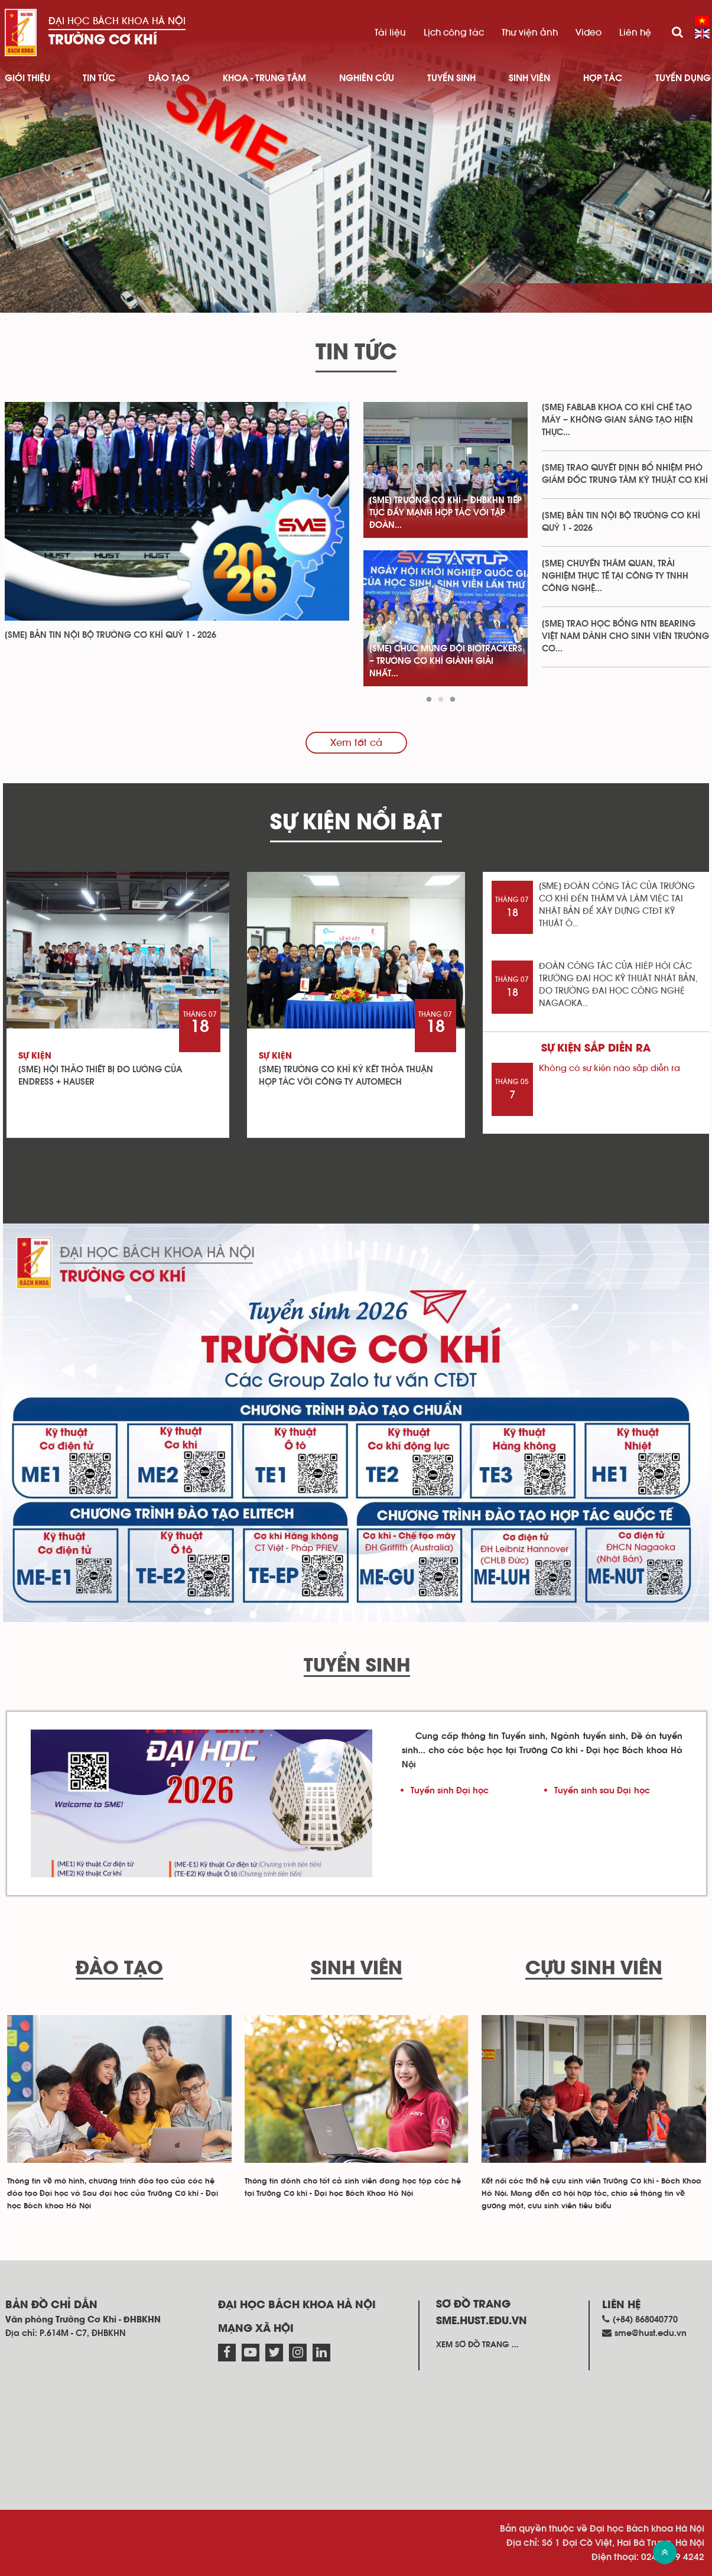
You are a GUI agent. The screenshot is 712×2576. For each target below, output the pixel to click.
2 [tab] (441, 700)
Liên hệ (635, 32)
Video (589, 32)
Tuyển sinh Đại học (450, 1790)
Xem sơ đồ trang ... (477, 2345)
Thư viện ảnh (530, 32)
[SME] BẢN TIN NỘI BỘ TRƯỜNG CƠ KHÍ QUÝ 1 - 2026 (110, 635)
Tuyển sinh (451, 78)
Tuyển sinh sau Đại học (602, 1790)
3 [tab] (453, 700)
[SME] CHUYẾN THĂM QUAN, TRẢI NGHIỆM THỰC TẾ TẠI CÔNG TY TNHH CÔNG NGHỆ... (615, 576)
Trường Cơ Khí (102, 40)
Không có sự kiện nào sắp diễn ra (609, 1068)
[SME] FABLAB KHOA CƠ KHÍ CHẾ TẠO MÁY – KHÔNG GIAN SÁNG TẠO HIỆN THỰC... (617, 420)
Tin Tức (99, 78)
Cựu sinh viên (593, 1969)
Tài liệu (390, 32)
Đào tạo (169, 78)
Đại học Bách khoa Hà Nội (117, 21)
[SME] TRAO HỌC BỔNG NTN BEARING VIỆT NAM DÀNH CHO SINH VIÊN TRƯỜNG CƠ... (625, 636)
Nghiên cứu (366, 78)
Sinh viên (529, 78)
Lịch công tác (454, 32)
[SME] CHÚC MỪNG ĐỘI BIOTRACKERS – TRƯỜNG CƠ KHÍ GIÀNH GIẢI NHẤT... (445, 661)
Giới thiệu (27, 78)
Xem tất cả (356, 743)
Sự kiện (34, 1056)
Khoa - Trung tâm (264, 78)
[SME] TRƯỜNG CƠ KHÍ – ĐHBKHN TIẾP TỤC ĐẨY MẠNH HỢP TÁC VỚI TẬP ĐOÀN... (445, 513)
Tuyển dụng (683, 78)
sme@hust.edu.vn (651, 2333)
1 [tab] (429, 700)
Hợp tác (602, 78)
